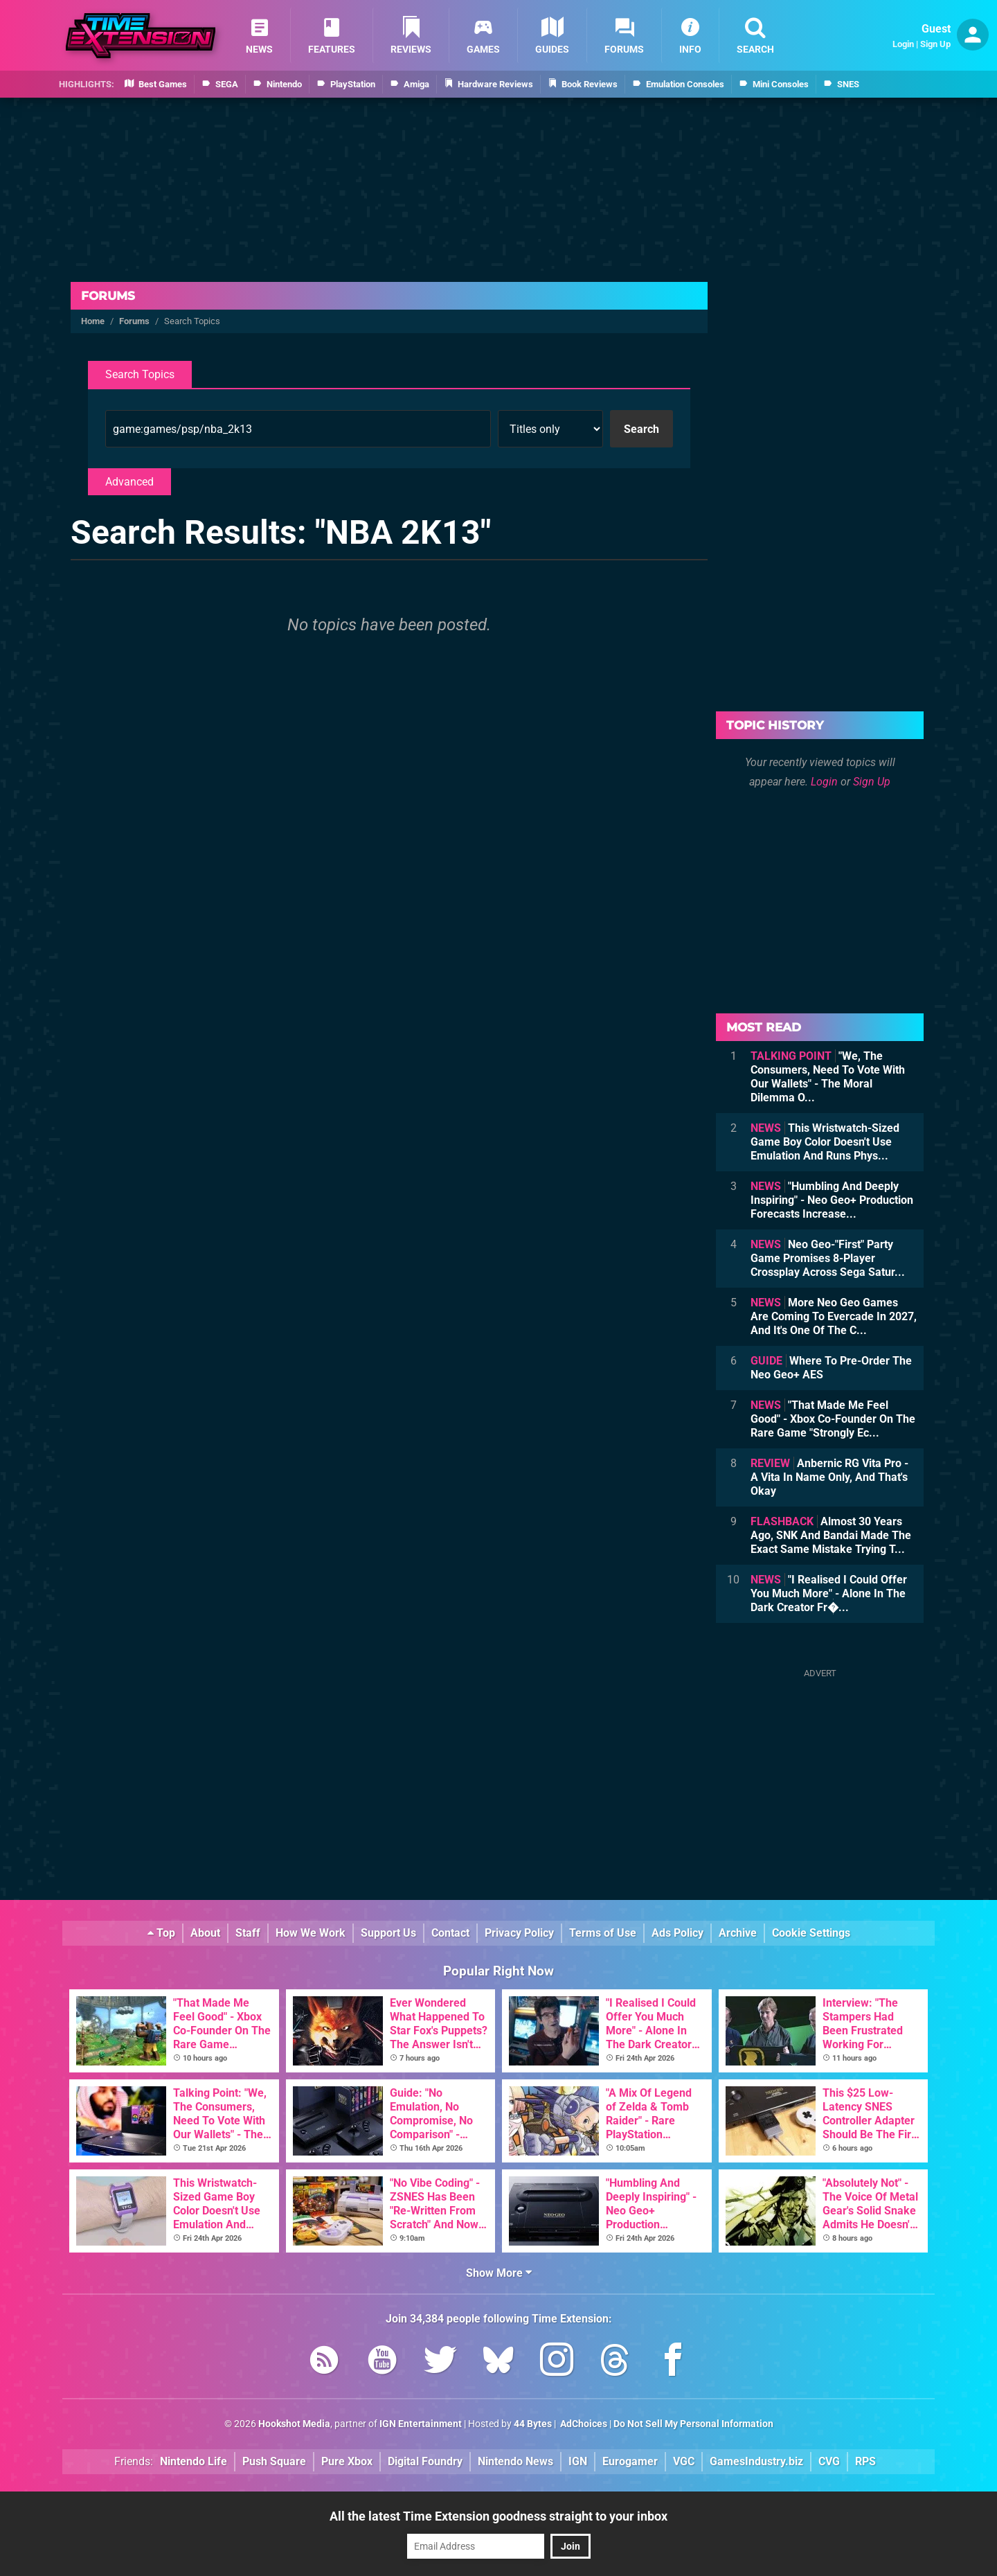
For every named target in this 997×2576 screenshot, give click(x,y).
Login (903, 44)
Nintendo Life (193, 2461)
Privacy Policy (519, 1932)
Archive (738, 1932)
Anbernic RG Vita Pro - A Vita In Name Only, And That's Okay (829, 1477)
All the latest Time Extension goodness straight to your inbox (498, 2516)
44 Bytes (533, 2424)
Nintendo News (515, 2461)
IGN (577, 2461)
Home (93, 321)
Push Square (274, 2461)
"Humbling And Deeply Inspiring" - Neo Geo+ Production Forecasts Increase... (832, 1200)
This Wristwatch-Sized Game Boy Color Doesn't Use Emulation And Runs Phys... (825, 1141)
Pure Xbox (346, 2461)
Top (161, 1932)
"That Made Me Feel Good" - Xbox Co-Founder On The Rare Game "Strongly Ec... (833, 1418)
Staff (247, 1932)
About (205, 1932)
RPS (865, 2461)
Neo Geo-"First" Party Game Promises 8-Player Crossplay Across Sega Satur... (828, 1258)
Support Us (388, 1932)
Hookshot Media (294, 2424)
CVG (829, 2461)
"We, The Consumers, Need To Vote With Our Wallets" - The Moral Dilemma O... (828, 1076)
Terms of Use (602, 1932)
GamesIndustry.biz (756, 2461)
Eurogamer (630, 2461)
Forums (108, 296)
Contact (450, 1932)
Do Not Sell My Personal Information (693, 2424)
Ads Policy (677, 1932)
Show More (499, 2273)
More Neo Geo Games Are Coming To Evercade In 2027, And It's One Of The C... (834, 1316)
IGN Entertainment (420, 2424)
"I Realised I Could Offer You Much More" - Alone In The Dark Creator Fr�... (829, 1593)
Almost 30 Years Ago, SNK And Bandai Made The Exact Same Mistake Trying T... (831, 1535)
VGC (683, 2461)
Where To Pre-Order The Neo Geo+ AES (831, 1367)
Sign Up (935, 44)
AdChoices (582, 2424)
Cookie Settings (811, 1932)
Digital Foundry (425, 2461)
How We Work (310, 1932)
